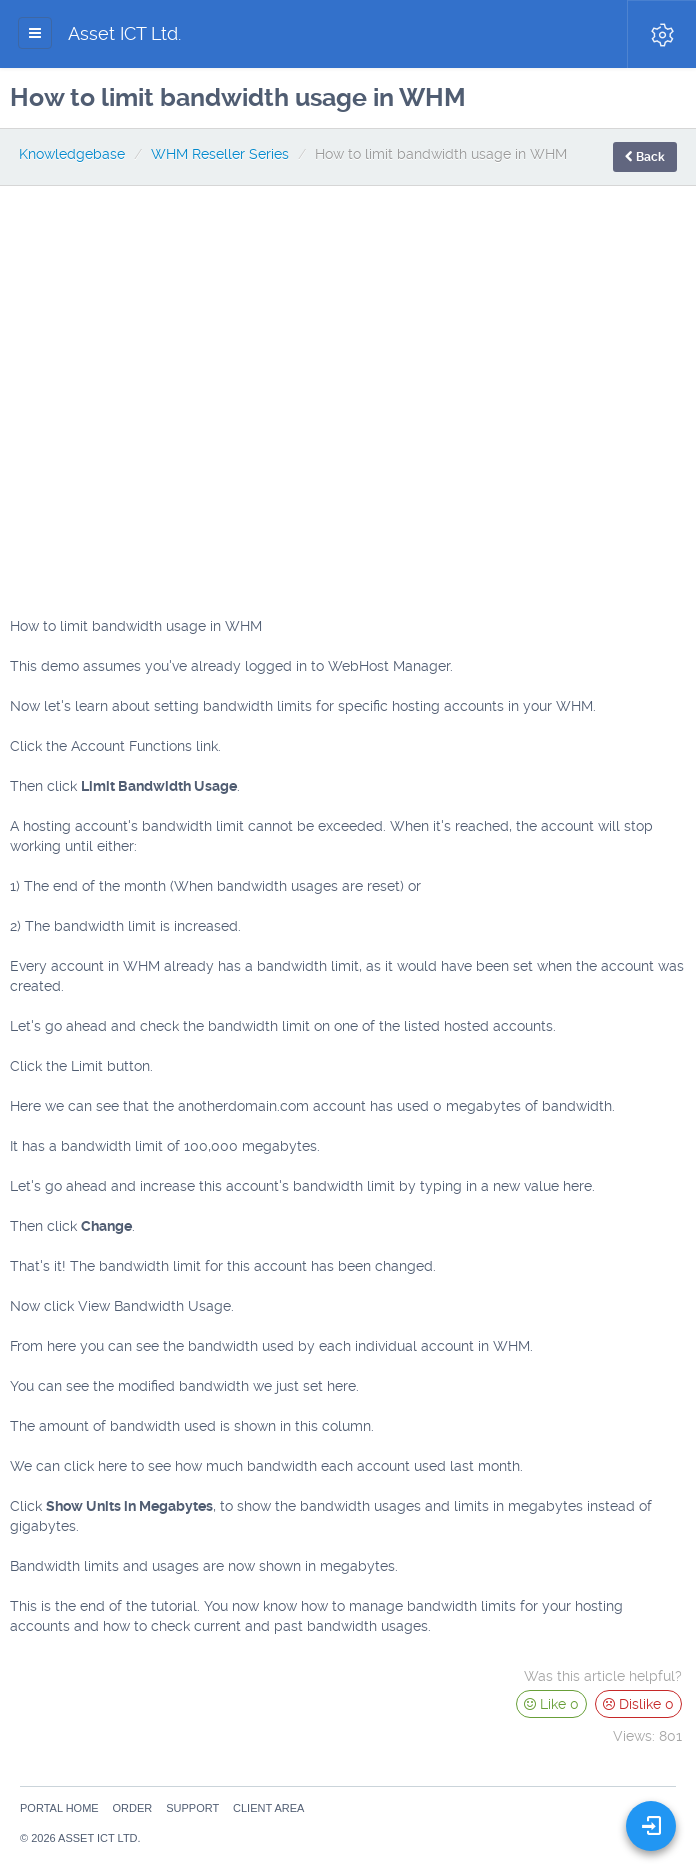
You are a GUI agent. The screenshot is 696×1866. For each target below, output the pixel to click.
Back (645, 157)
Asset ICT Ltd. (124, 33)
